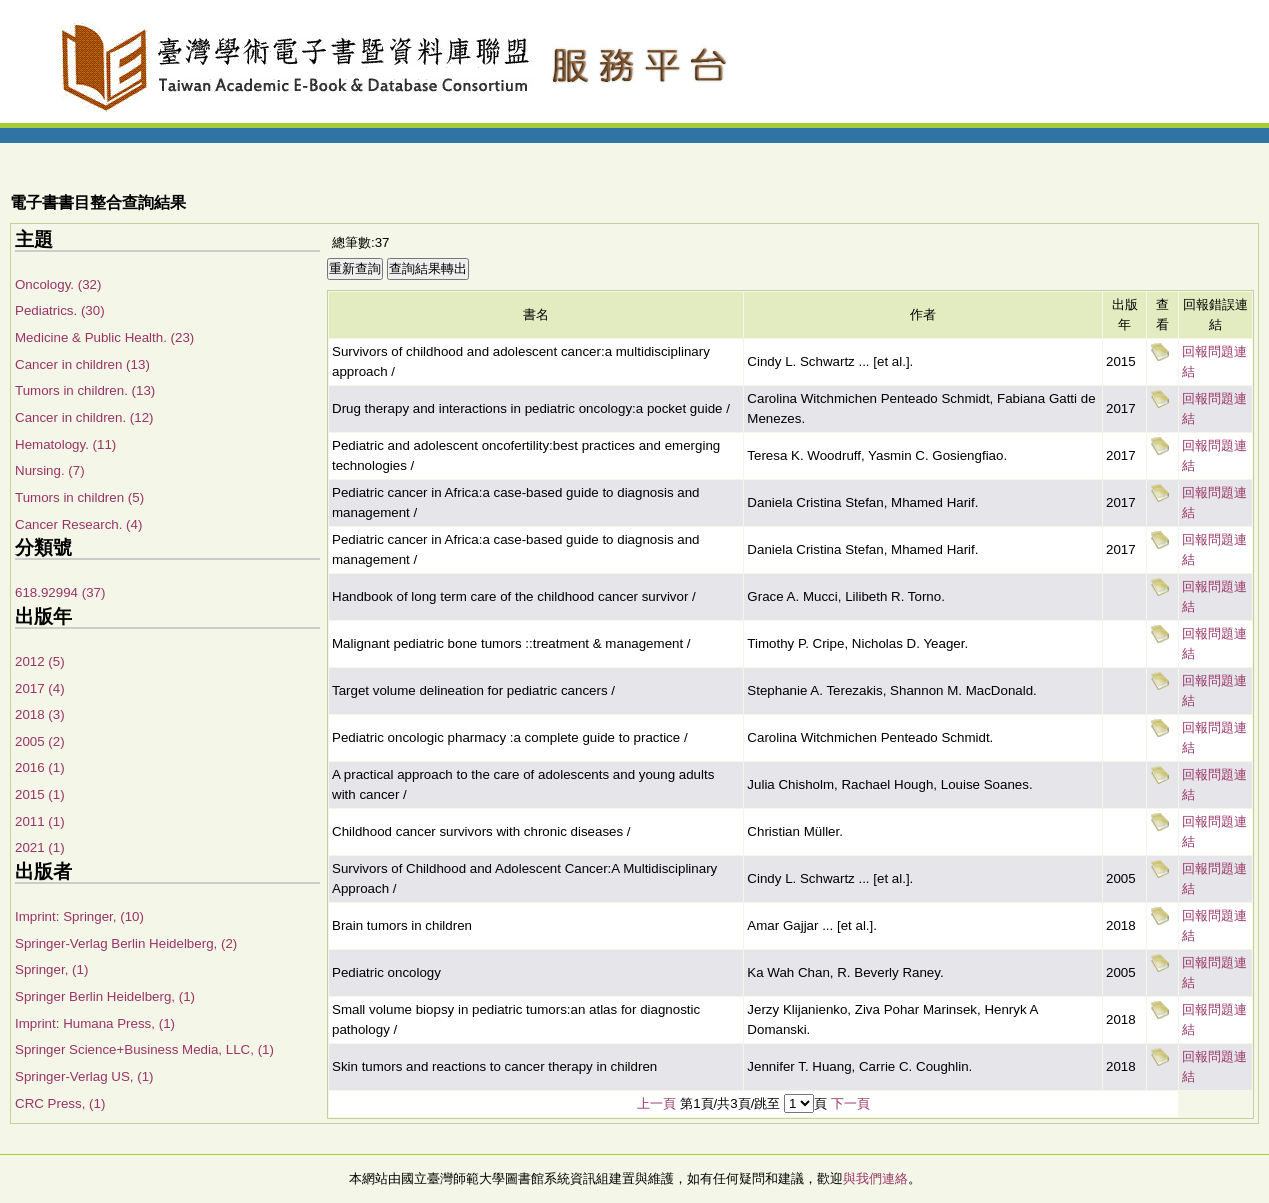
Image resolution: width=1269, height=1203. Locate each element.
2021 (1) (40, 847)
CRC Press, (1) (60, 1103)
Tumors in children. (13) (85, 390)
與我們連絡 (875, 1178)
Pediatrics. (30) (60, 310)
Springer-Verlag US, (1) (84, 1076)
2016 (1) (40, 767)
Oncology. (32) (58, 284)
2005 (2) (40, 741)
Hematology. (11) (65, 444)
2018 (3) (40, 714)
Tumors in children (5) (79, 497)
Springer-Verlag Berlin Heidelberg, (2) (126, 943)
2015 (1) (40, 794)
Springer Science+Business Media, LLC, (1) (144, 1049)
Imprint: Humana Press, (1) (95, 1023)
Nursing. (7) (50, 470)
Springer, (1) (51, 969)
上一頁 (656, 1103)
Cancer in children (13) (82, 364)
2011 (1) (40, 821)
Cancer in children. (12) (84, 417)
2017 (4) (40, 688)
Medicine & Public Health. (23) (104, 337)
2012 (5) (40, 661)
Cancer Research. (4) (78, 524)
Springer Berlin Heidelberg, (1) (105, 996)
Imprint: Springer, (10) (79, 916)
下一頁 (850, 1103)
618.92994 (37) (60, 592)
